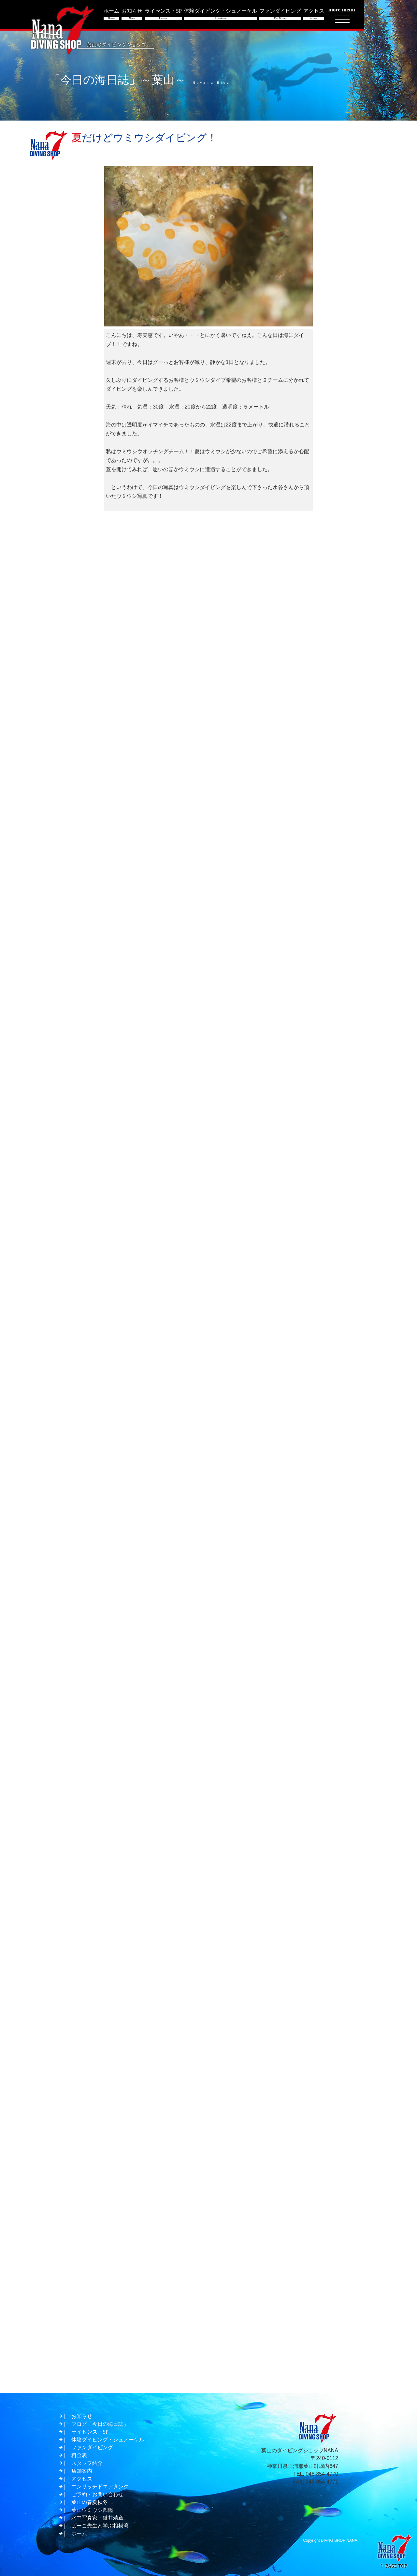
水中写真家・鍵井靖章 (97, 2518)
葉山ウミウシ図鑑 (92, 2510)
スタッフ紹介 (87, 2463)
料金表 (79, 2455)
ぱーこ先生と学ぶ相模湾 (100, 2525)
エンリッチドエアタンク (100, 2486)
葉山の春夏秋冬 (89, 2502)
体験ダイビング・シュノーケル (107, 2439)
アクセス (81, 2479)
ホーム (79, 2533)
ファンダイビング (92, 2447)
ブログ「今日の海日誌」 (100, 2424)
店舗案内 (81, 2471)
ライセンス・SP (89, 2432)
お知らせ (81, 2416)
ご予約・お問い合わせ (97, 2494)
